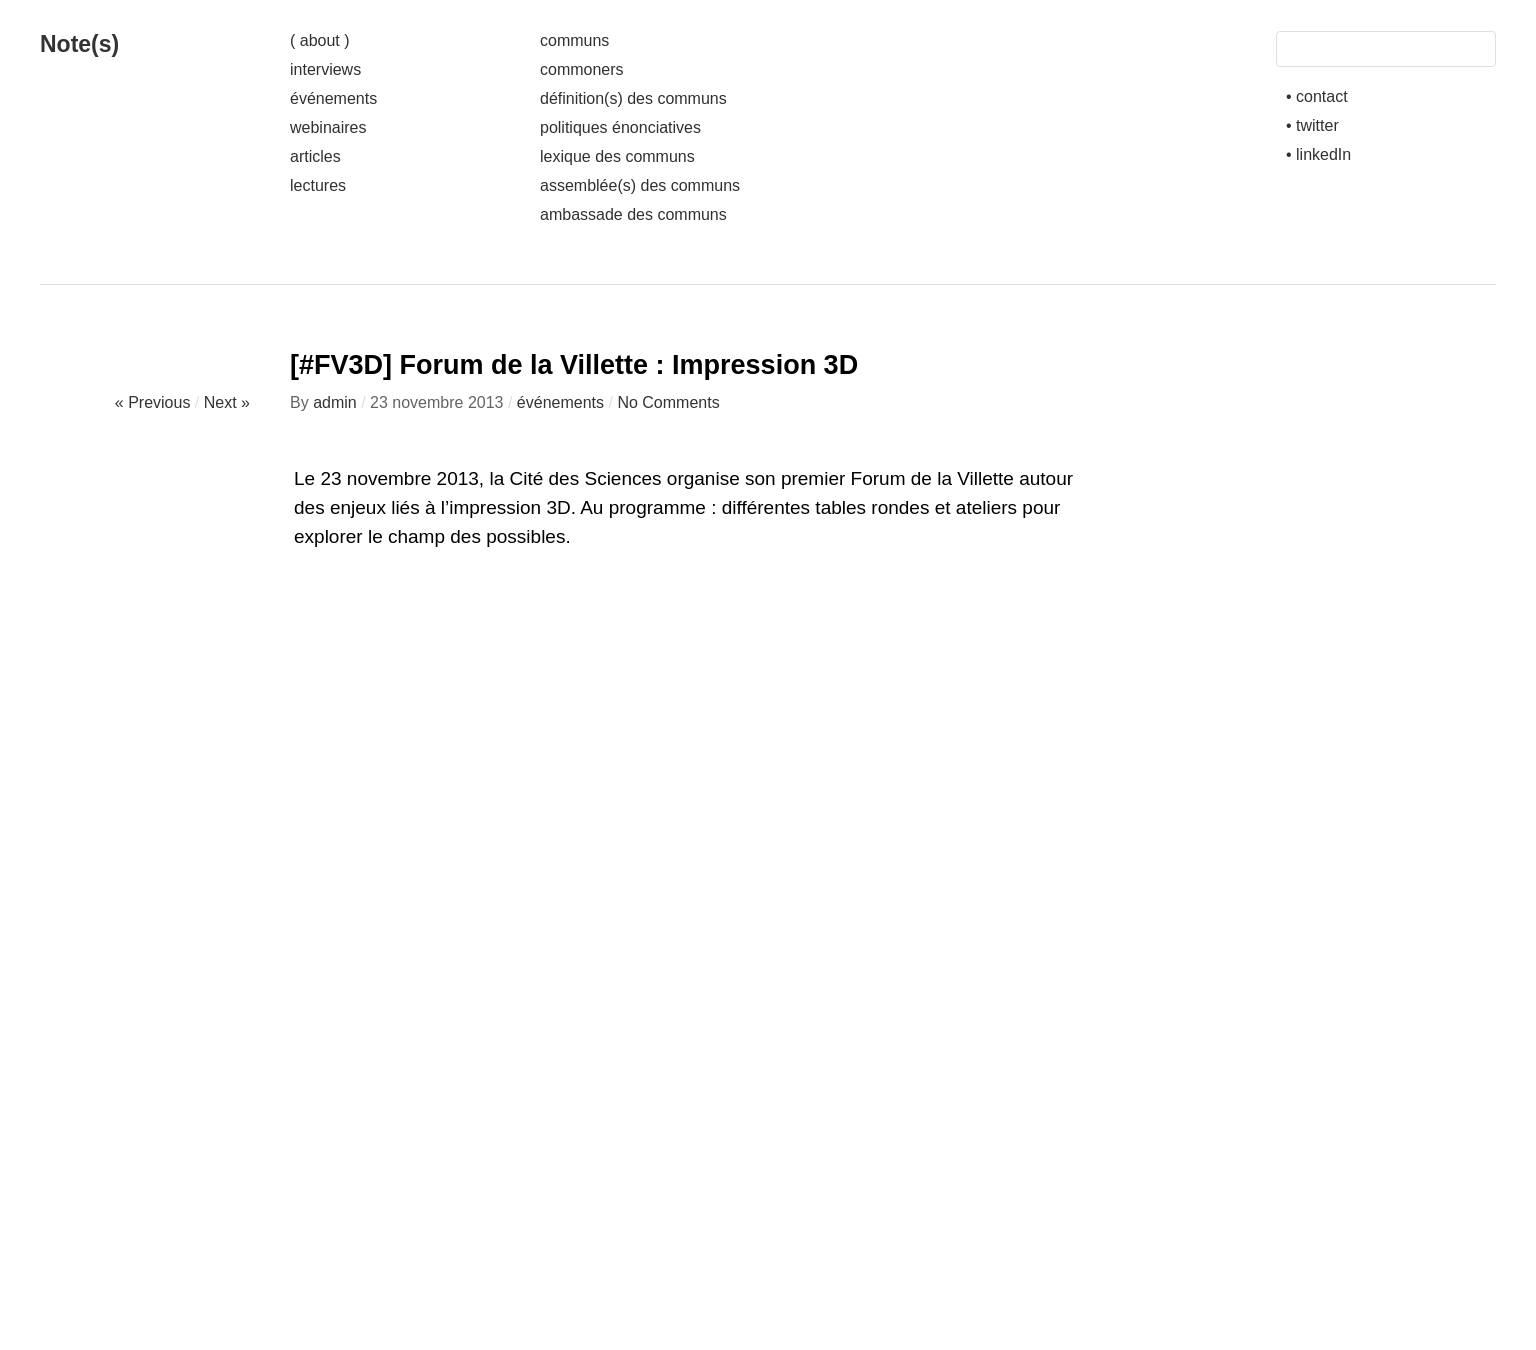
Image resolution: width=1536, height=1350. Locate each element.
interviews (325, 69)
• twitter (1312, 125)
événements (333, 98)
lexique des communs (617, 156)
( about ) (320, 40)
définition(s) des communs (633, 98)
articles (315, 156)
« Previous (153, 402)
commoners (582, 69)
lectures (318, 185)
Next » (227, 402)
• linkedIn (1318, 154)
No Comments (668, 402)
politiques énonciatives (620, 127)
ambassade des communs (633, 214)
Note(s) (79, 44)
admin (335, 402)
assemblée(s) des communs (640, 185)
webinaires (328, 127)
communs (574, 40)
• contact (1317, 96)
